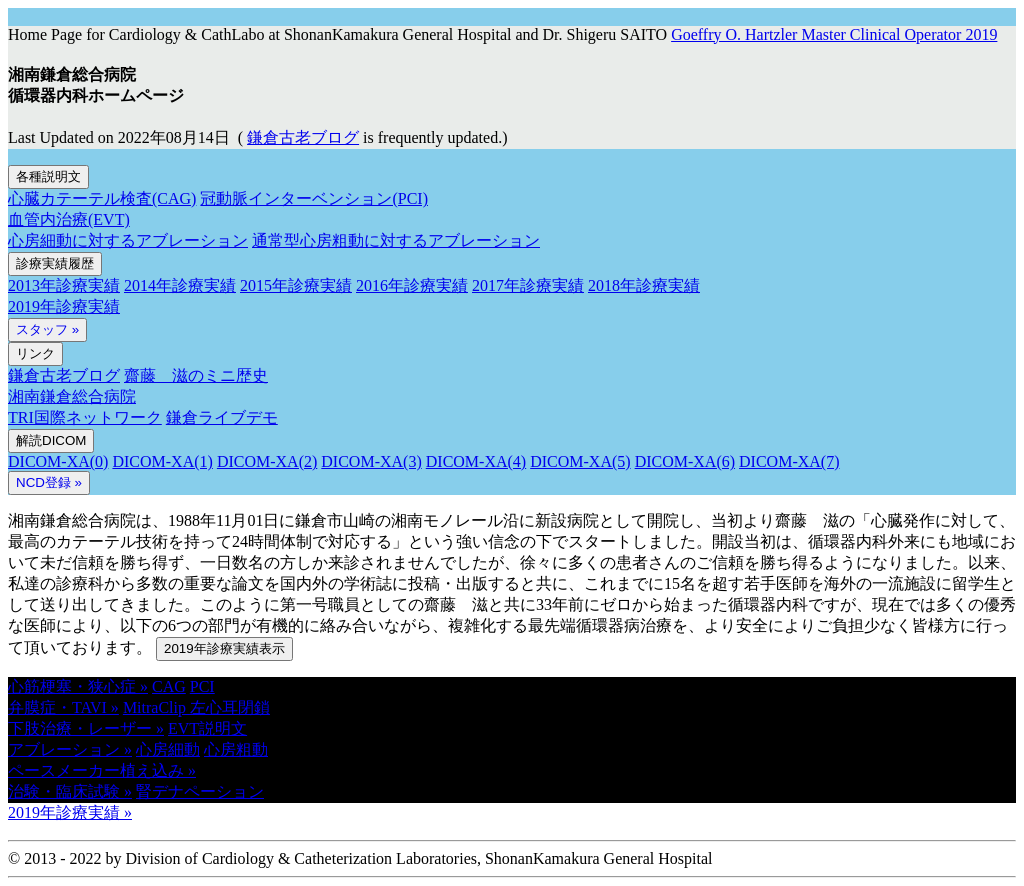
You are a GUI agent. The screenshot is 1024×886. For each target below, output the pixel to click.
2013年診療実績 (64, 285)
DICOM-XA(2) (267, 461)
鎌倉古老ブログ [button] (303, 137)
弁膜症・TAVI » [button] (63, 707)
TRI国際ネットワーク (85, 417)
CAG (169, 686)
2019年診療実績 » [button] (70, 812)
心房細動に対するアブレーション (128, 240)
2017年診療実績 (528, 285)
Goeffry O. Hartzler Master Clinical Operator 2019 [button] (834, 34)
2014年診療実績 (180, 285)
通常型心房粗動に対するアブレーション (396, 240)
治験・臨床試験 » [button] (70, 791)
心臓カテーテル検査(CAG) (102, 198)
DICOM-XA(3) (371, 461)
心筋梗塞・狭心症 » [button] (78, 686)
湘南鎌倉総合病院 (72, 396)
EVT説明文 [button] (207, 728)
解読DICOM (51, 440)
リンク (35, 353)
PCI (202, 686)
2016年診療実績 (412, 285)
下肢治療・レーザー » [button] (86, 728)
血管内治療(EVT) (69, 219)
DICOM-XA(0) (58, 461)
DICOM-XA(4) (476, 461)
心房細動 (168, 749)
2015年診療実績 (296, 285)
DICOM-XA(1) (162, 461)
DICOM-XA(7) (789, 461)
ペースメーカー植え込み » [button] (102, 770)
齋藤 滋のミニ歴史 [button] (196, 375)
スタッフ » (47, 329)
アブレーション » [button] (70, 749)
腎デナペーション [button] (200, 791)
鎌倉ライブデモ (222, 417)
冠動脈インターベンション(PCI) (314, 198)
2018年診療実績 (644, 285)
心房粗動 (236, 749)
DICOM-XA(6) (685, 461)
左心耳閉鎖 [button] (230, 707)
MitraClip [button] (156, 707)
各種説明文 (48, 176)
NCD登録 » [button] (49, 482)
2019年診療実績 (64, 306)
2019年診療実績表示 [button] (224, 648)
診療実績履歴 (55, 263)
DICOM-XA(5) (580, 461)
